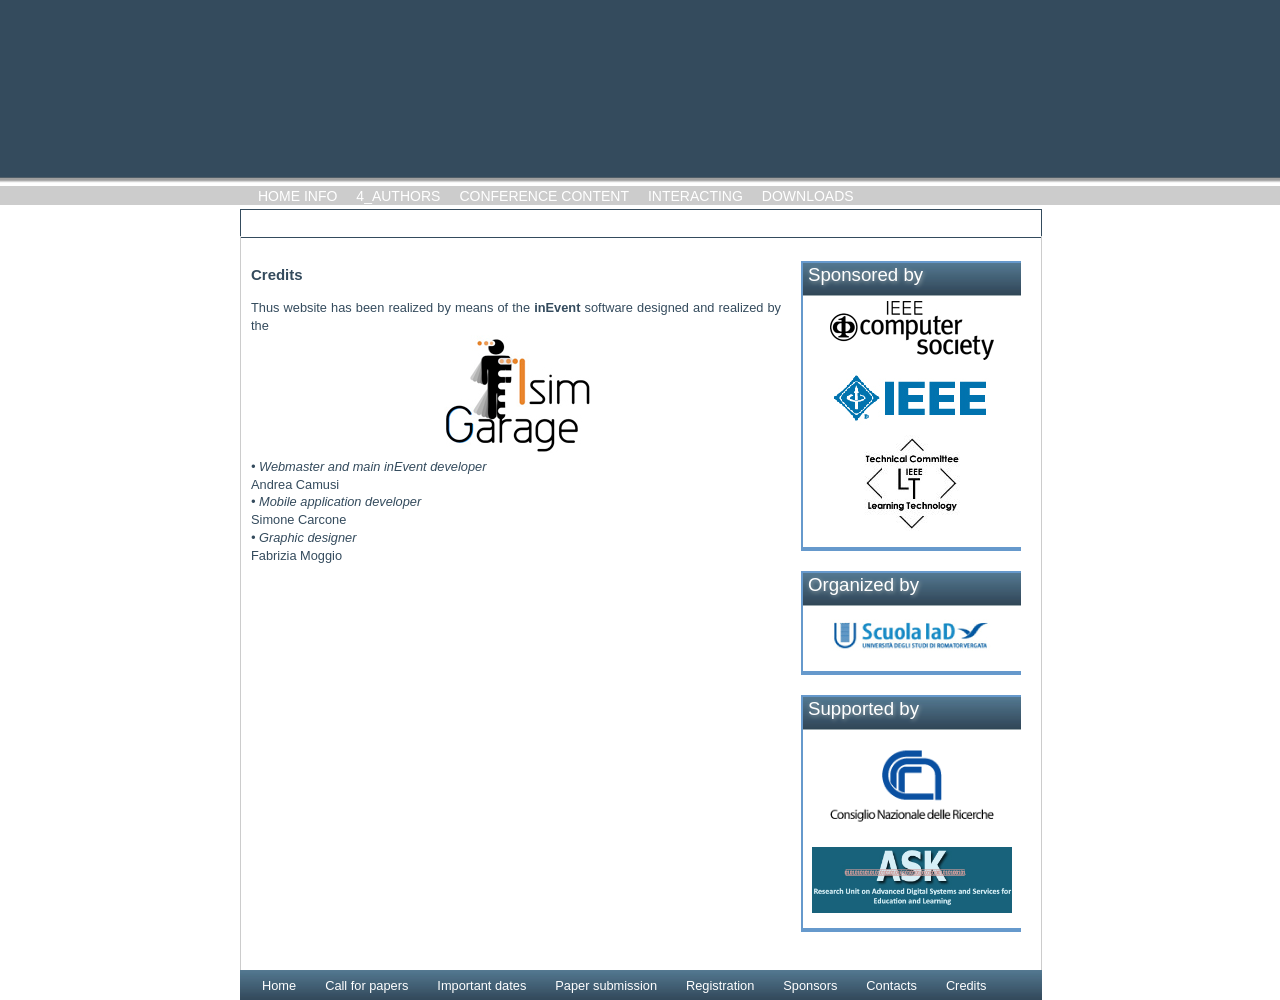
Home (279, 985)
